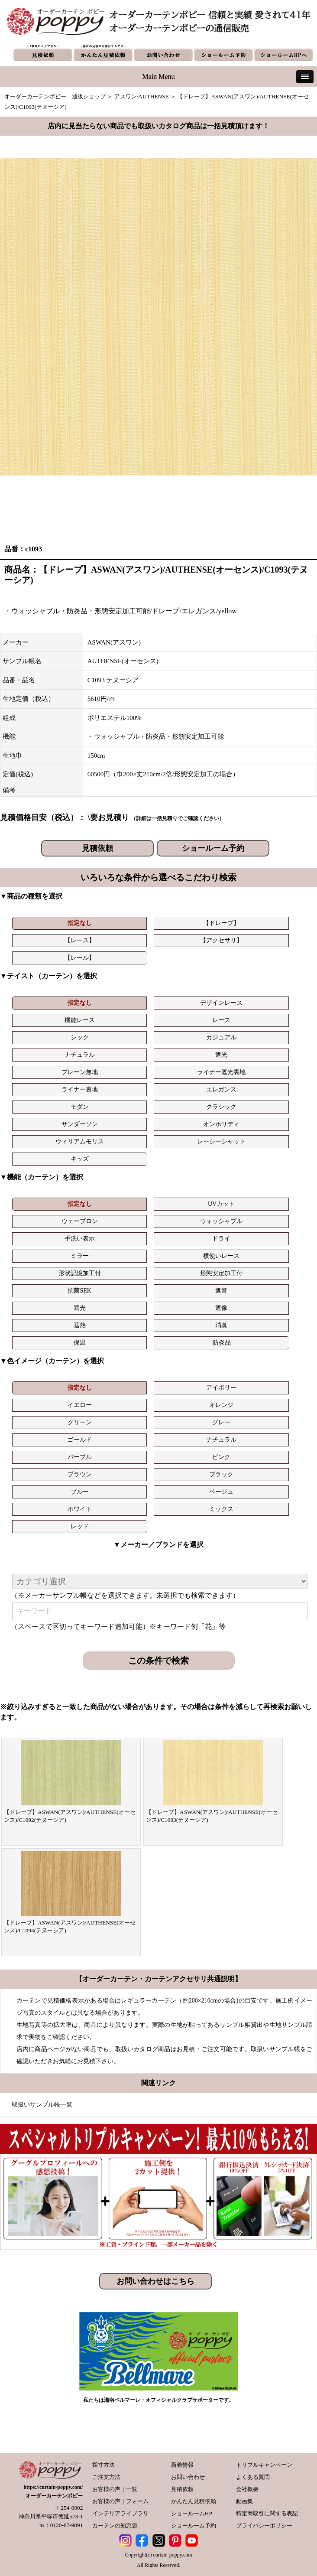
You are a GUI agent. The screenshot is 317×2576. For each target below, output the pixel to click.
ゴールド (80, 1439)
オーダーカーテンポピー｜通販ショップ (55, 96)
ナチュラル (80, 1055)
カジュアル (221, 1037)
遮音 (221, 1290)
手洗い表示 (80, 1238)
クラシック (221, 1107)
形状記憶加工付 (79, 1273)
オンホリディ (221, 1124)
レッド (80, 1526)
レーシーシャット (221, 1141)
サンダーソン (79, 1124)
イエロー (80, 1405)
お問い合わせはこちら (155, 2281)
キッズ (80, 1159)
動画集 (244, 2501)
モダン (80, 1107)
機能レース (80, 1020)
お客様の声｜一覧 (114, 2489)
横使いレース (221, 1256)
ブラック (221, 1474)
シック (80, 1037)
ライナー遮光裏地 (221, 1072)
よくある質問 (253, 2477)
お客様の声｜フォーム (120, 2501)
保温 (80, 1342)
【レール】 (80, 957)
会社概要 (247, 2489)
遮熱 (80, 1325)
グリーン (80, 1422)
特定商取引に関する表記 (267, 2513)
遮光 (221, 1055)
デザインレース (221, 1003)
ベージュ (221, 1491)
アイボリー (221, 1387)
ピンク (221, 1457)
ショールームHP (191, 2513)
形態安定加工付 (221, 1273)
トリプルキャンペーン (264, 2465)
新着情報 (182, 2465)
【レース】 (80, 940)
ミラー (80, 1256)
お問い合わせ (188, 2477)
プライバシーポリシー (264, 2525)
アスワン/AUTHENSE (141, 96)
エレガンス (221, 1089)
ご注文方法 (106, 2477)
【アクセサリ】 (221, 940)
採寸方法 (103, 2465)
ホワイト (80, 1509)
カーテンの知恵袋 (114, 2525)
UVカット (221, 1204)
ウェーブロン (79, 1221)
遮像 (221, 1308)
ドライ (221, 1238)
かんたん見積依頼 (193, 2501)
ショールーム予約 (213, 848)
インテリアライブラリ (120, 2513)
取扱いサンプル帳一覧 (42, 2104)
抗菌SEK (79, 1290)
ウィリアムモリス (79, 1141)
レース (221, 1020)
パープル (80, 1457)
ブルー (80, 1491)
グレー (221, 1422)
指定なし (80, 923)
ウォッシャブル (221, 1221)
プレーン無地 (79, 1072)
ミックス (221, 1509)
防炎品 (222, 1342)
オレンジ (221, 1405)
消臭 (221, 1325)
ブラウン (80, 1474)
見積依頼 (97, 848)
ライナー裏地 (79, 1089)
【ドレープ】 (221, 923)
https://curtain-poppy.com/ (53, 2487)
